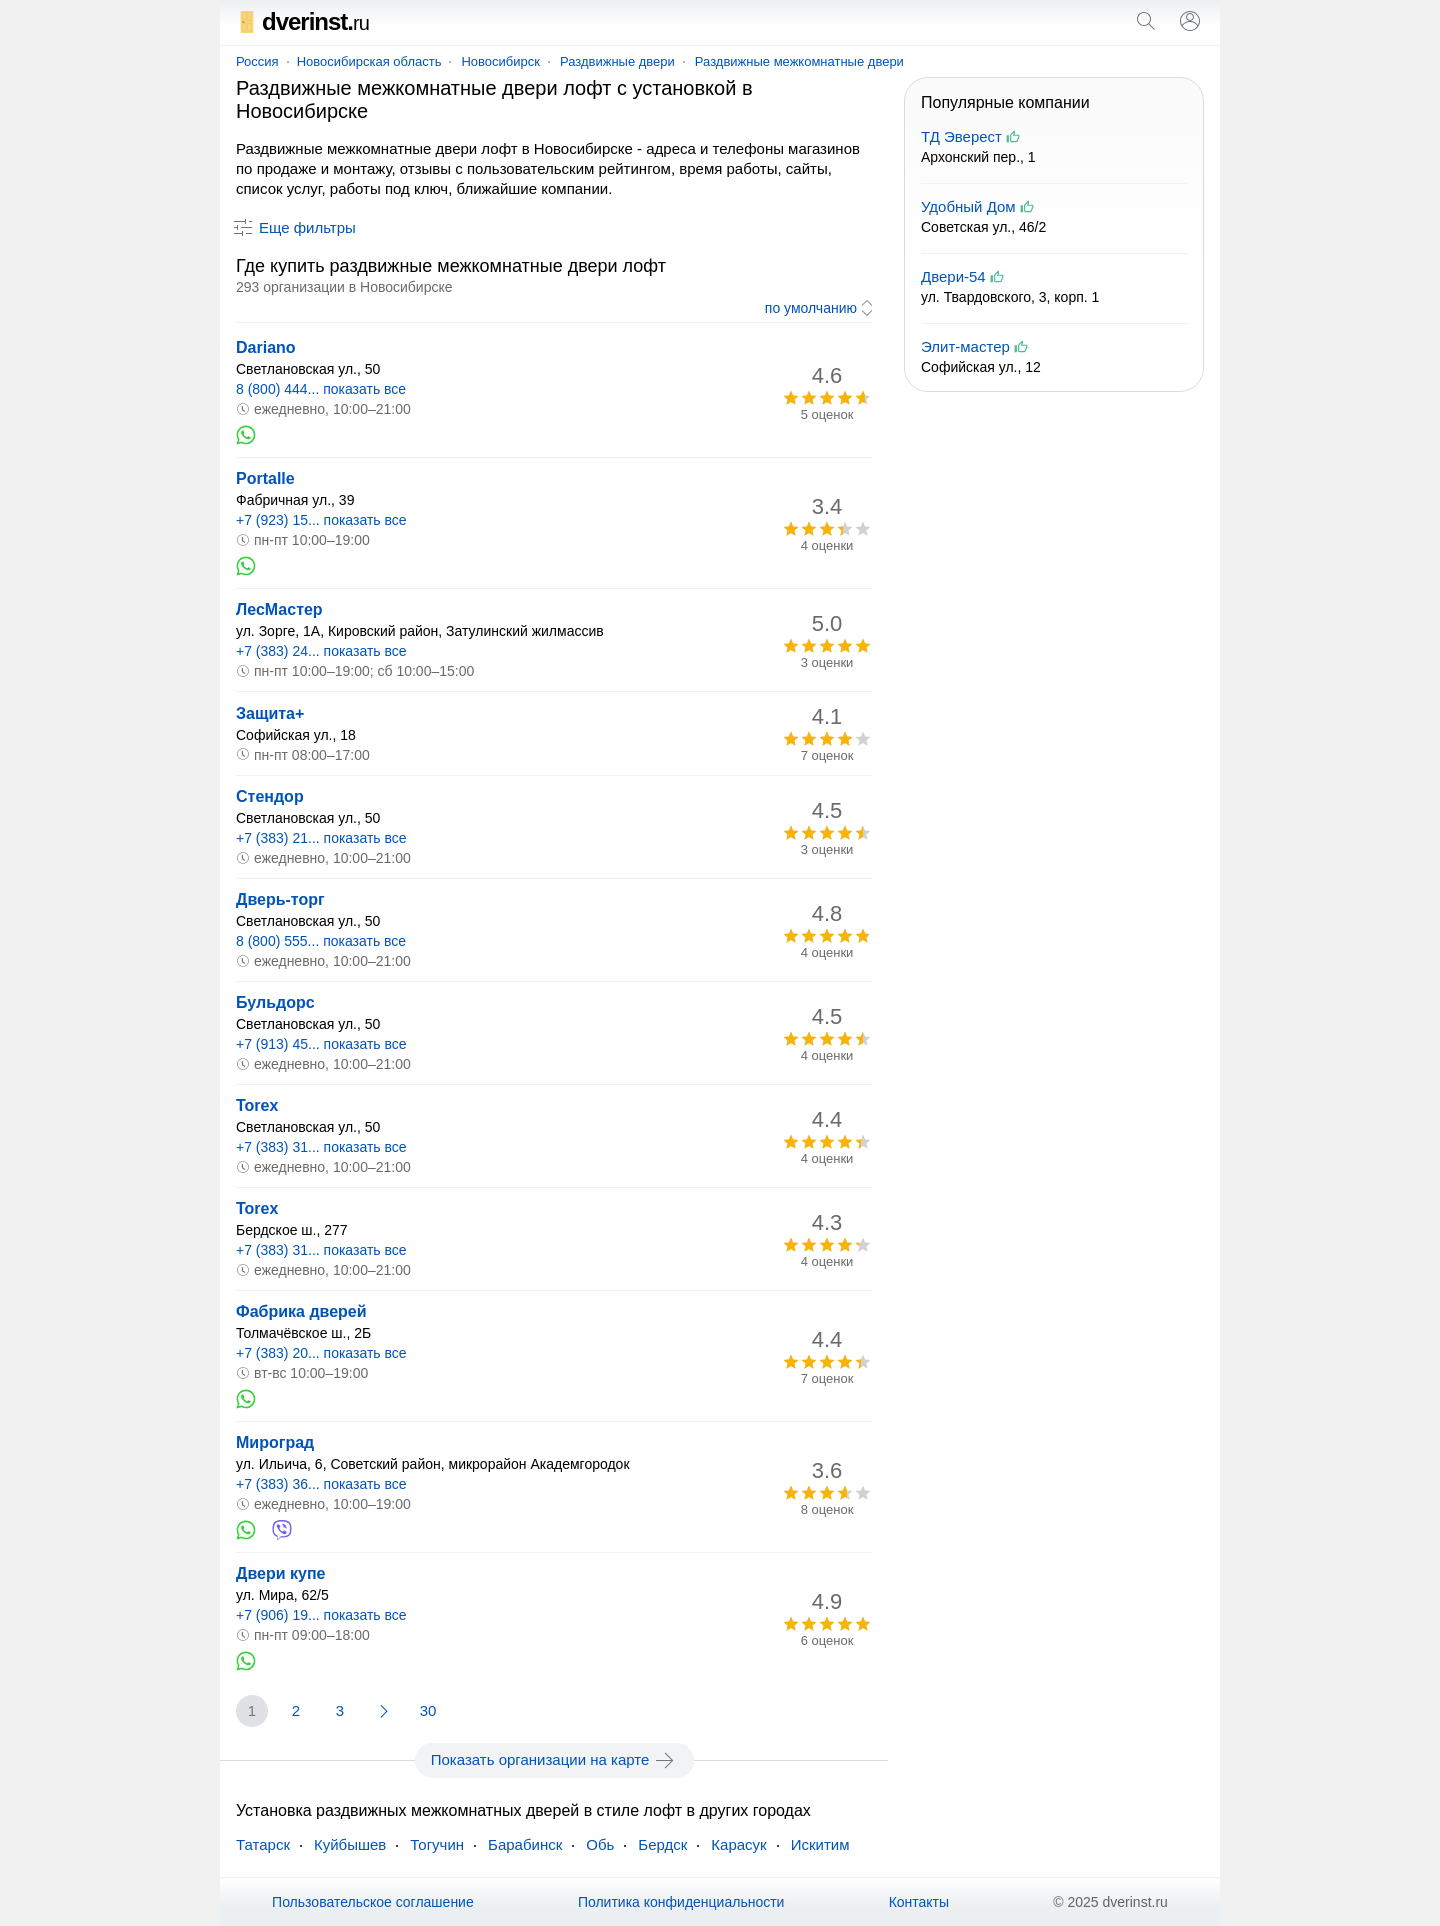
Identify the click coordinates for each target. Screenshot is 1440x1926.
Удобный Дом (968, 206)
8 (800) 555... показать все (321, 941)
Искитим (820, 1844)
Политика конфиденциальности (681, 1902)
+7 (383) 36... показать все (321, 1484)
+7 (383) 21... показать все (321, 838)
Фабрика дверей (301, 1311)
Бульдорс (275, 1002)
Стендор (270, 796)
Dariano (266, 347)
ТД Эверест (961, 136)
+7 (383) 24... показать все (321, 651)
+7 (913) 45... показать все (321, 1044)
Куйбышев (350, 1844)
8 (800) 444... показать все (321, 389)
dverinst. (302, 21)
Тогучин (437, 1844)
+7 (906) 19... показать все (321, 1615)
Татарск (263, 1844)
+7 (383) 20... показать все (321, 1353)
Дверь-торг (280, 899)
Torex (257, 1105)
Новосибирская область (369, 61)
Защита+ (270, 713)
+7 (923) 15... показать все (321, 520)
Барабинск (525, 1844)
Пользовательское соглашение (373, 1902)
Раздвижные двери (617, 61)
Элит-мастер (965, 346)
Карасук (738, 1844)
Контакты (919, 1902)
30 (428, 1710)
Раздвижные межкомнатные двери (799, 61)
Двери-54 (953, 276)
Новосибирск (500, 61)
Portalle (265, 478)
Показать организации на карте (554, 1760)
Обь (600, 1844)
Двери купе (280, 1573)
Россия (257, 61)
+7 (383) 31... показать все (321, 1147)
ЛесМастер (279, 609)
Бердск (662, 1844)
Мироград (275, 1442)
